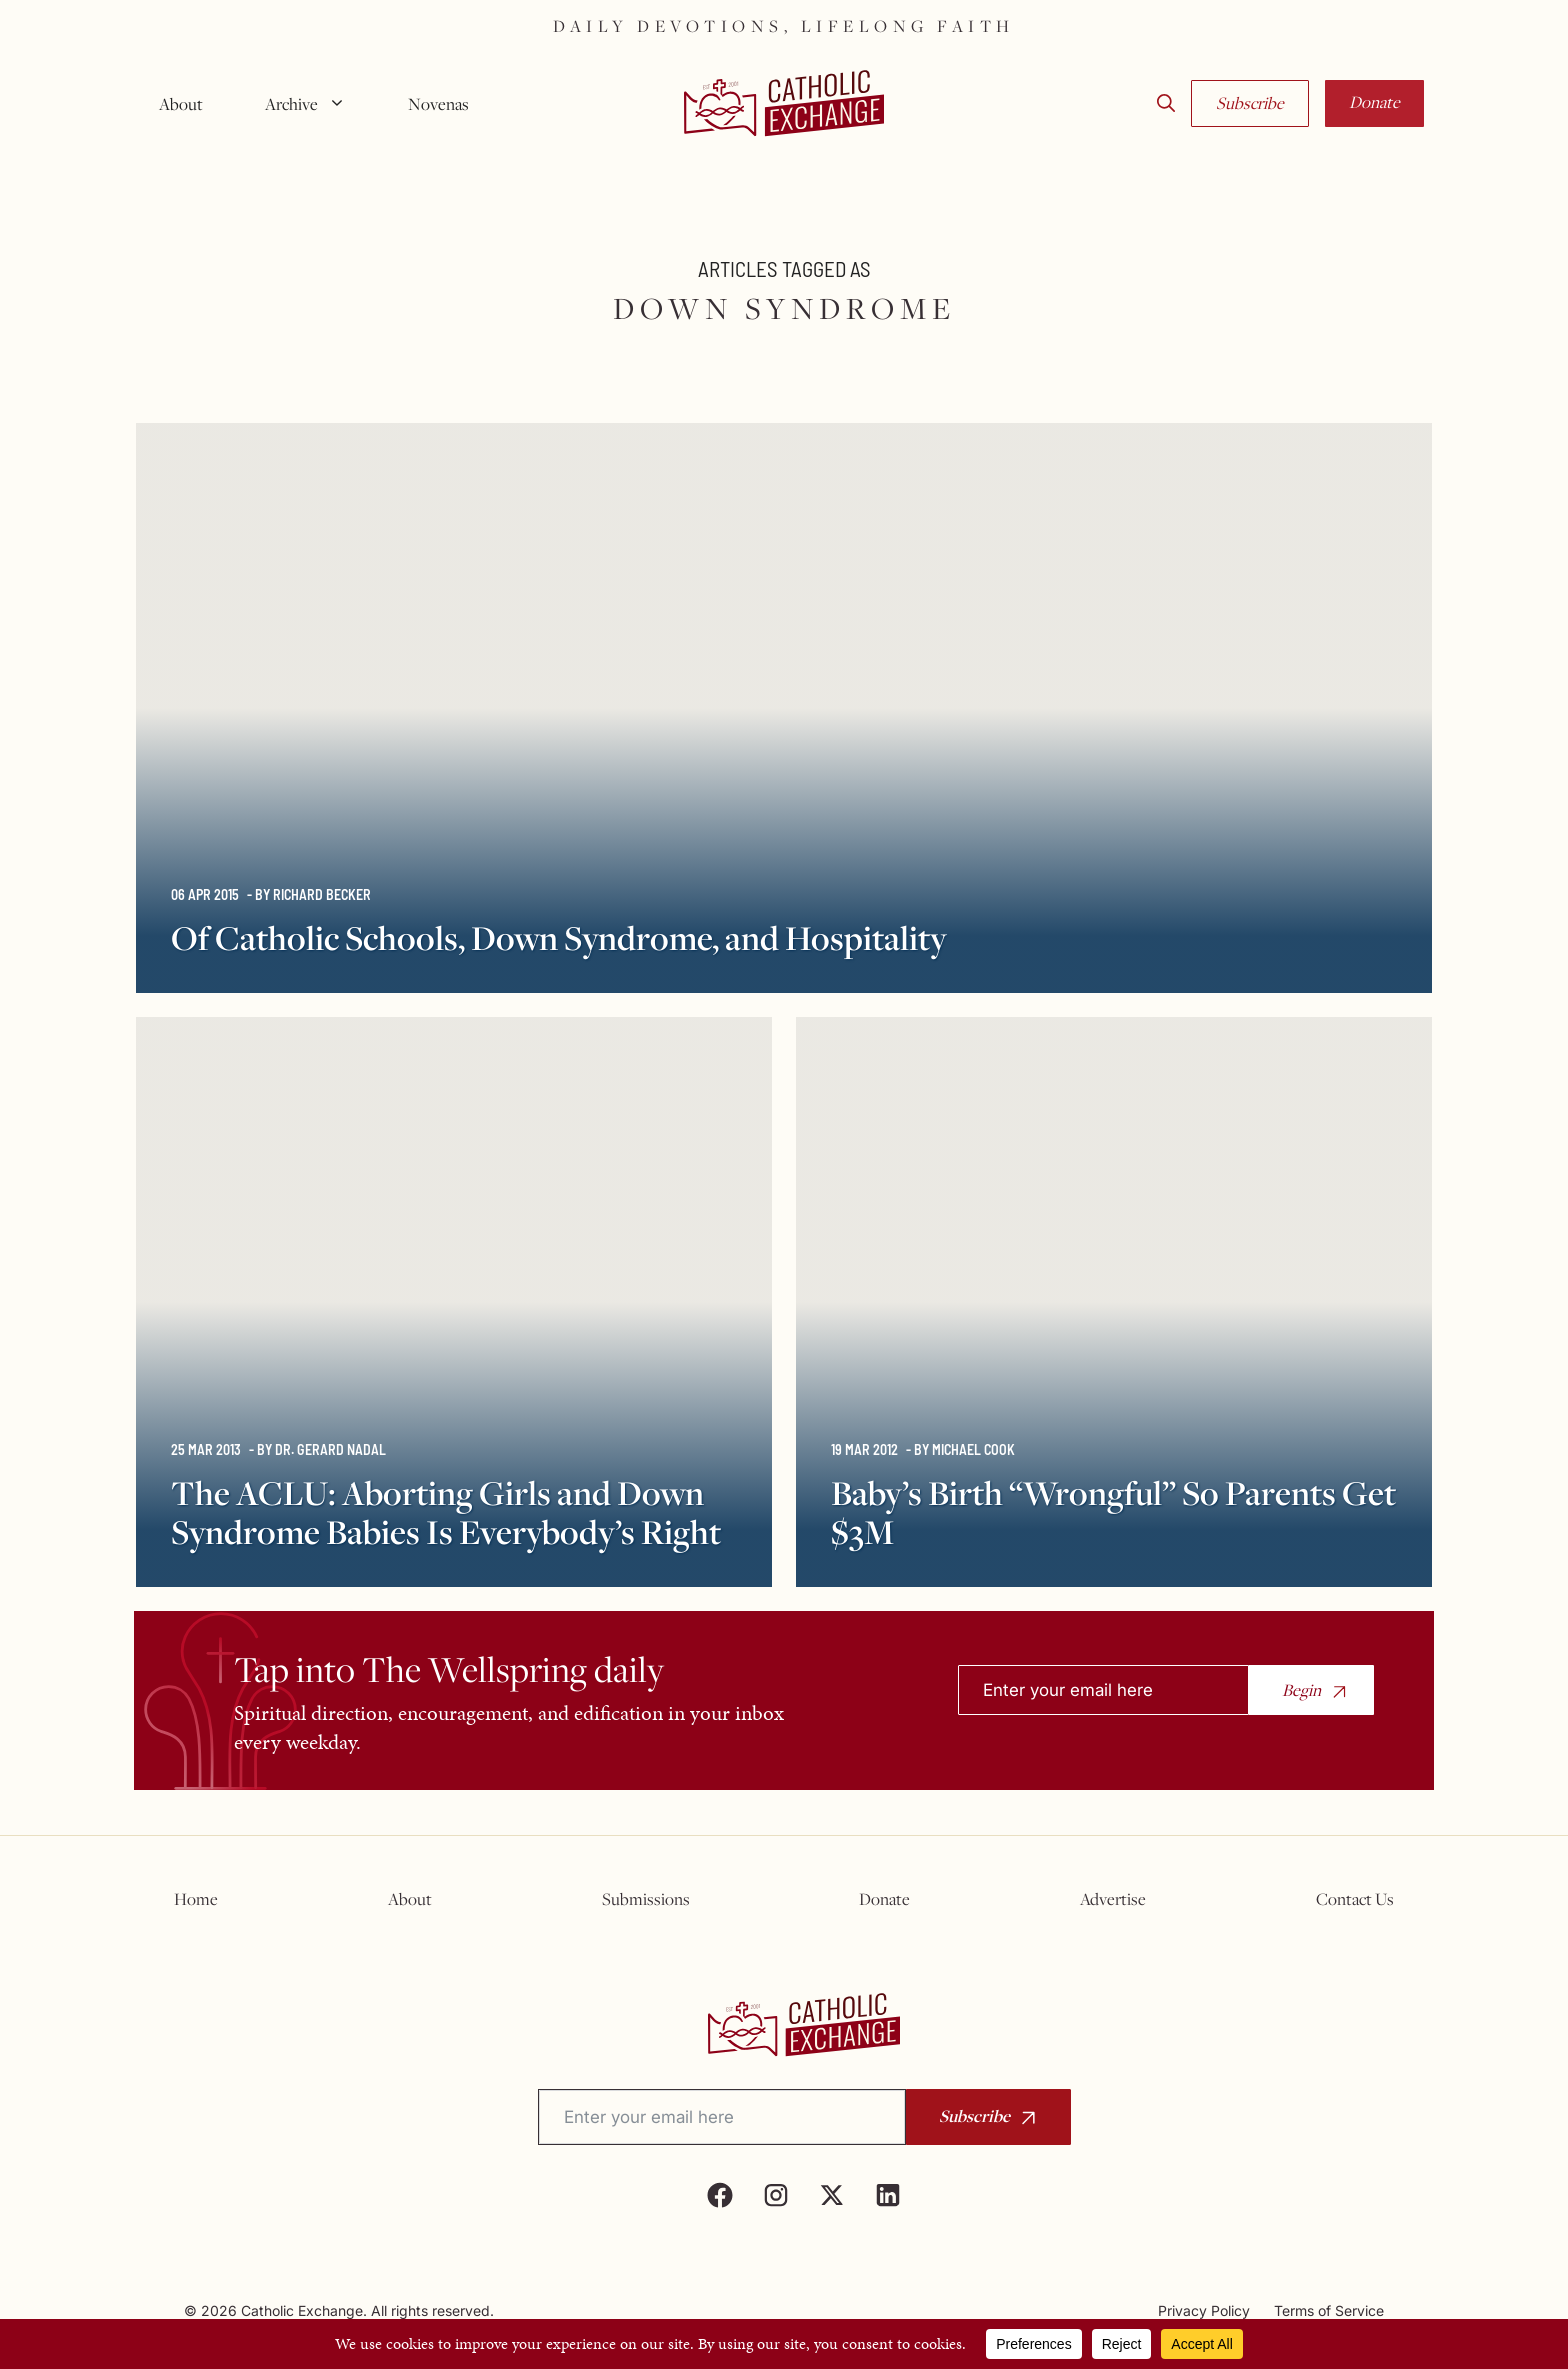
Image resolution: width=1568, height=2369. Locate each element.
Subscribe (1250, 103)
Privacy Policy (1204, 2310)
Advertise (1113, 1899)
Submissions (646, 1899)
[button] (1166, 104)
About (181, 104)
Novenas (438, 104)
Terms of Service (1329, 2310)
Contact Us (1355, 1899)
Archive (313, 104)
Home (196, 1899)
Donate (1374, 102)
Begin (1301, 1690)
